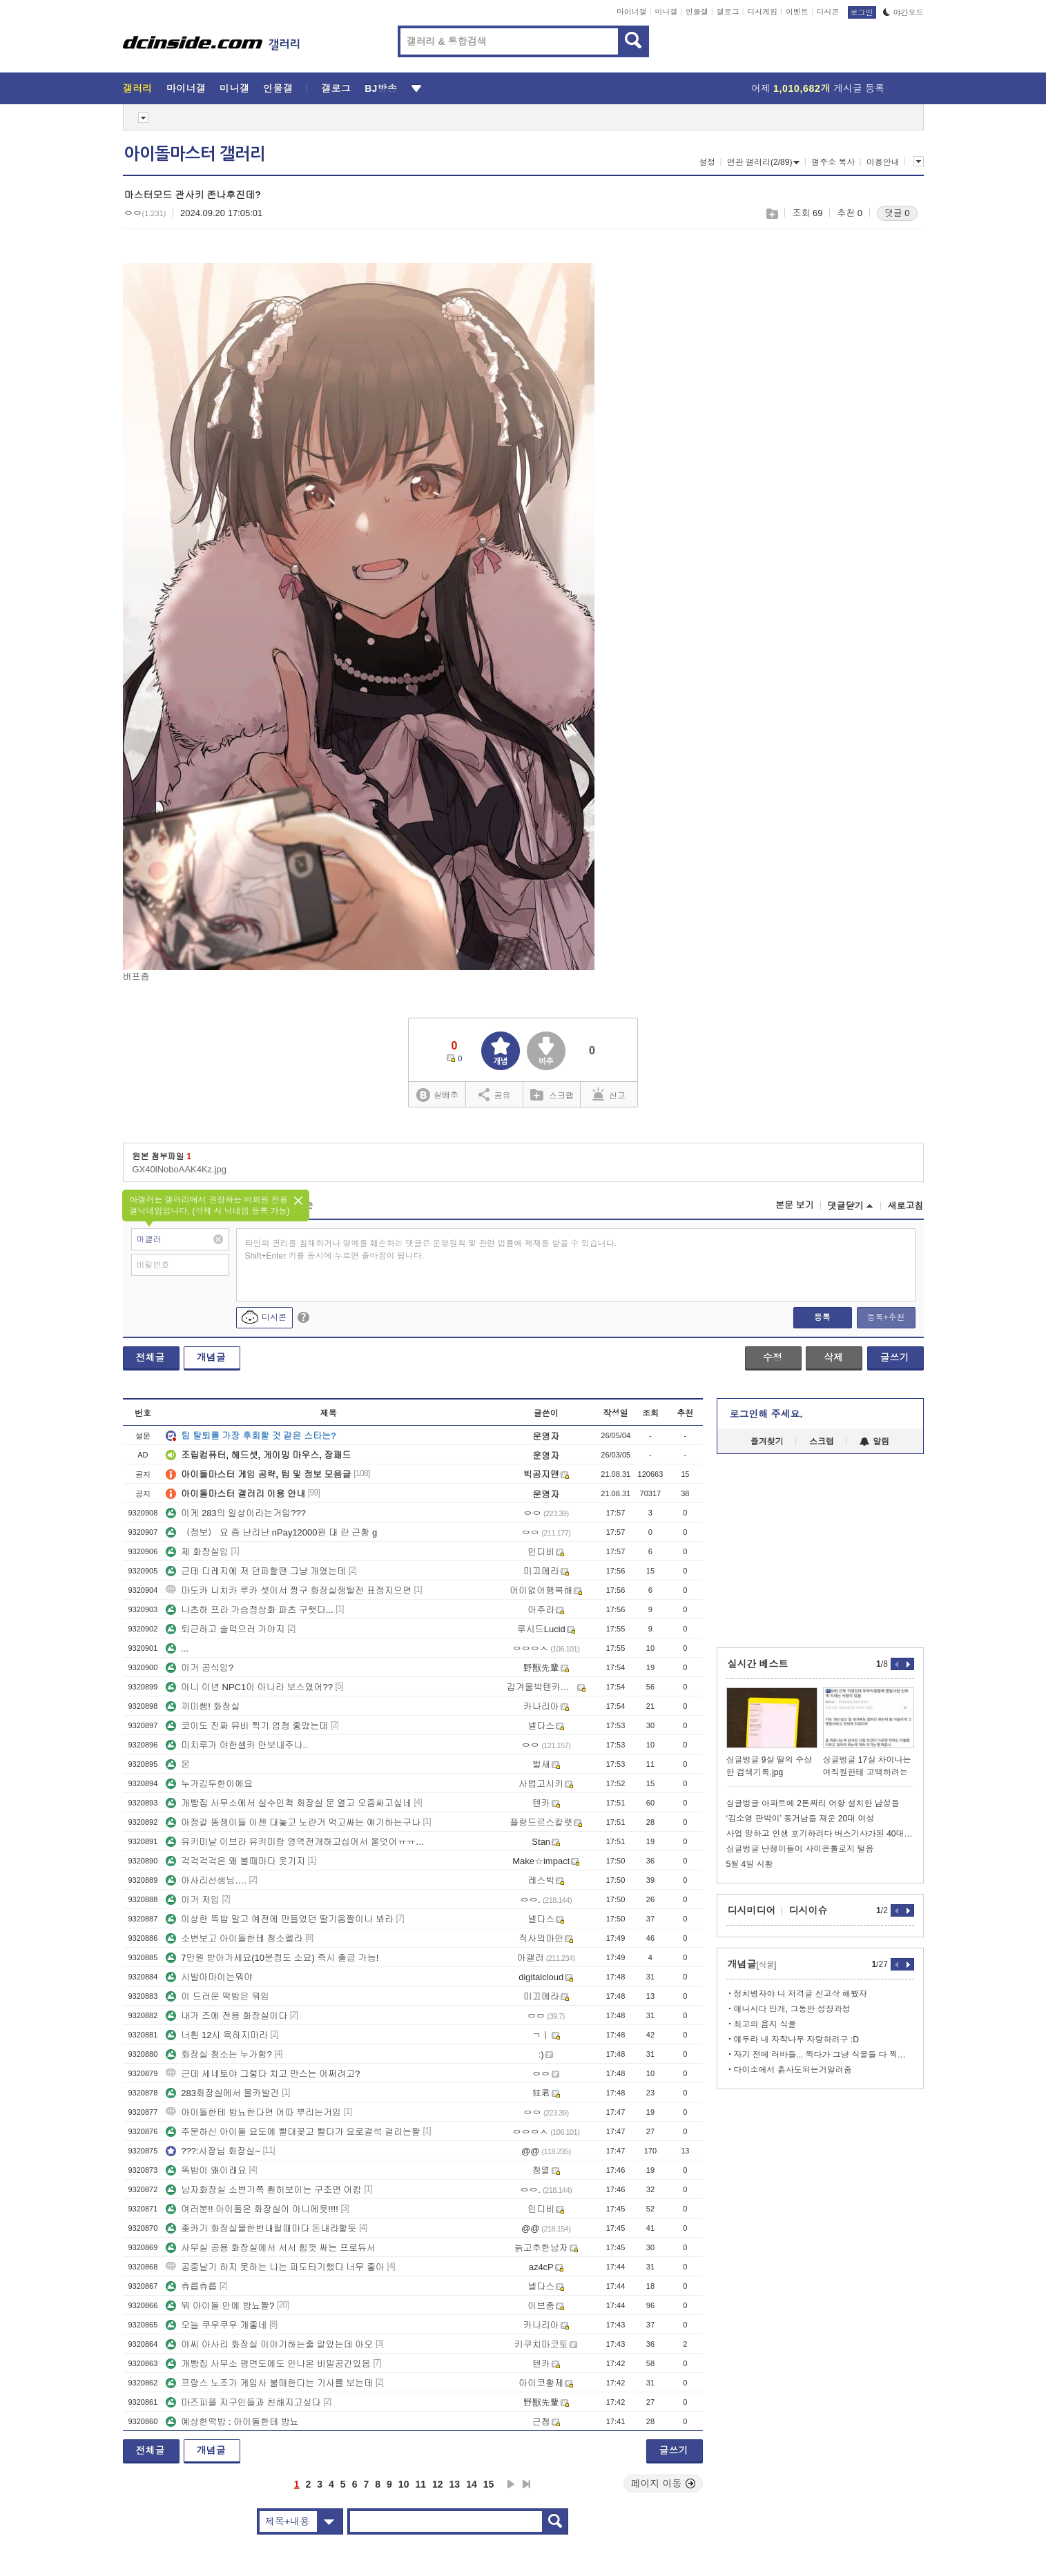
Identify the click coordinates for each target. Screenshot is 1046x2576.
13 (455, 2484)
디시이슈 (808, 1910)
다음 (511, 2484)
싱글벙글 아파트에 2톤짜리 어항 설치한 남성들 (813, 1803)
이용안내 (883, 162)
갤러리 (138, 88)
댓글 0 (897, 213)
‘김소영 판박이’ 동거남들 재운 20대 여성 (800, 1818)
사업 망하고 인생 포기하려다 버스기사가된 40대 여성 (820, 1834)
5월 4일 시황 (749, 1864)
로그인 (862, 12)
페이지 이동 (663, 2483)
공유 (494, 1094)
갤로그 (728, 12)
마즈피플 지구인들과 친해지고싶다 (243, 2402)
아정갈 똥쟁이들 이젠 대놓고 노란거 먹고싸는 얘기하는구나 (293, 1822)
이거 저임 (193, 1900)
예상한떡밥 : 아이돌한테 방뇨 (232, 2422)
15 (488, 2484)
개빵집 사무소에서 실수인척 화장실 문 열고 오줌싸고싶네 (288, 1803)
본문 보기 (794, 1205)
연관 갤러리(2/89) (763, 162)
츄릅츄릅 (191, 2286)
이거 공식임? (199, 1668)
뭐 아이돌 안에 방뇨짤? (220, 2306)
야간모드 (903, 12)
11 (420, 2484)
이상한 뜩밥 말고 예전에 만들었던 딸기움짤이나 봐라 (280, 1919)
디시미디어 (752, 1910)
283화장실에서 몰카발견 (222, 2093)
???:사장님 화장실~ (213, 2151)
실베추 (437, 1095)
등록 (822, 1317)
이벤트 (797, 12)
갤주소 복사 (833, 162)
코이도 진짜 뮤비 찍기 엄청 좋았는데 (247, 1726)
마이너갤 (632, 12)
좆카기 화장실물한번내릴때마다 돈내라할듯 (261, 2228)
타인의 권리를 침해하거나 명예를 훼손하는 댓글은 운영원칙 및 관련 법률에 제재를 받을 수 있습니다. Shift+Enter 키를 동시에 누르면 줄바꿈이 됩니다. (431, 1250)
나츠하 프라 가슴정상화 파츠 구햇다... (249, 1610)
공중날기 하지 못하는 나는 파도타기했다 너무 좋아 (275, 2267)
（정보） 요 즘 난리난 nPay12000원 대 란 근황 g (271, 1532)
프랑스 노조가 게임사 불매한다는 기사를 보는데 (269, 2383)
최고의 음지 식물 (765, 2024)
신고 (609, 1094)
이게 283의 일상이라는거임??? (236, 1513)
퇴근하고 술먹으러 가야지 (225, 1629)
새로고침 (906, 1206)
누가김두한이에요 (209, 1784)
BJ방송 (381, 88)
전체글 (150, 1357)
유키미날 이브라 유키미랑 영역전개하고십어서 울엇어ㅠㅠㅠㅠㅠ (299, 1842)
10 (403, 2484)
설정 (707, 162)
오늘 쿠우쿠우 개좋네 (216, 2325)
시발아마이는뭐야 (209, 1977)
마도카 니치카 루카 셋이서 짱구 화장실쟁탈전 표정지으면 (288, 1590)
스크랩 (771, 214)
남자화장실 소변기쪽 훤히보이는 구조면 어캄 (263, 2190)
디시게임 (762, 12)
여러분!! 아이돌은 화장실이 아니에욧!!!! (252, 2209)
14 (471, 2484)
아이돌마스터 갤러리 (194, 154)
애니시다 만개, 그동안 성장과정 (792, 2009)
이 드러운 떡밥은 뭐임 (217, 1996)
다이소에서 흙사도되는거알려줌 (793, 2070)
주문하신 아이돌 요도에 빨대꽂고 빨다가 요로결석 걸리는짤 (293, 2132)
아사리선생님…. (206, 1880)
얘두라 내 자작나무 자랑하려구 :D (796, 2039)
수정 (772, 1357)
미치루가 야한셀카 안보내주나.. (236, 1745)
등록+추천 (885, 1317)
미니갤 (666, 12)
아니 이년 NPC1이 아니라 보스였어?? (249, 1687)
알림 (874, 1441)
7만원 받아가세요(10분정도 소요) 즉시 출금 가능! (272, 1958)
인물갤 (697, 12)
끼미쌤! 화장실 (203, 1706)
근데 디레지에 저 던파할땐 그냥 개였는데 (256, 1571)
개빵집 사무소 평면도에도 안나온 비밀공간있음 (268, 2364)
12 (437, 2484)
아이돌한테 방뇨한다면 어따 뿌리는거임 (253, 2112)
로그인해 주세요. (766, 1414)
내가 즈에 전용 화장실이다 (226, 2016)
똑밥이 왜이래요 (206, 2170)
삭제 (833, 1357)
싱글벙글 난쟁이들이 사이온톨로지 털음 (800, 1849)
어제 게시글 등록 (817, 88)
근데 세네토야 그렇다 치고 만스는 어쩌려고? (263, 2074)
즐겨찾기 (767, 1441)
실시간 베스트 (758, 1663)
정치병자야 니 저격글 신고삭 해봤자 (800, 1994)
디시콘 (828, 12)
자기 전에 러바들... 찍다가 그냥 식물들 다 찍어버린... (824, 2055)
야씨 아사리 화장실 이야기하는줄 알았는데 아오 (269, 2344)
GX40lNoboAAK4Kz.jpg (180, 1169)
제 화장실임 (197, 1552)
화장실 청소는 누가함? (218, 2054)
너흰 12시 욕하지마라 (217, 2035)
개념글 (211, 1357)
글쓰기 (894, 1357)
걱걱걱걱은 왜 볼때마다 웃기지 (235, 1861)
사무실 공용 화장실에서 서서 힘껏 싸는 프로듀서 (271, 2248)
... (177, 1648)
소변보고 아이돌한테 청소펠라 (234, 1938)
